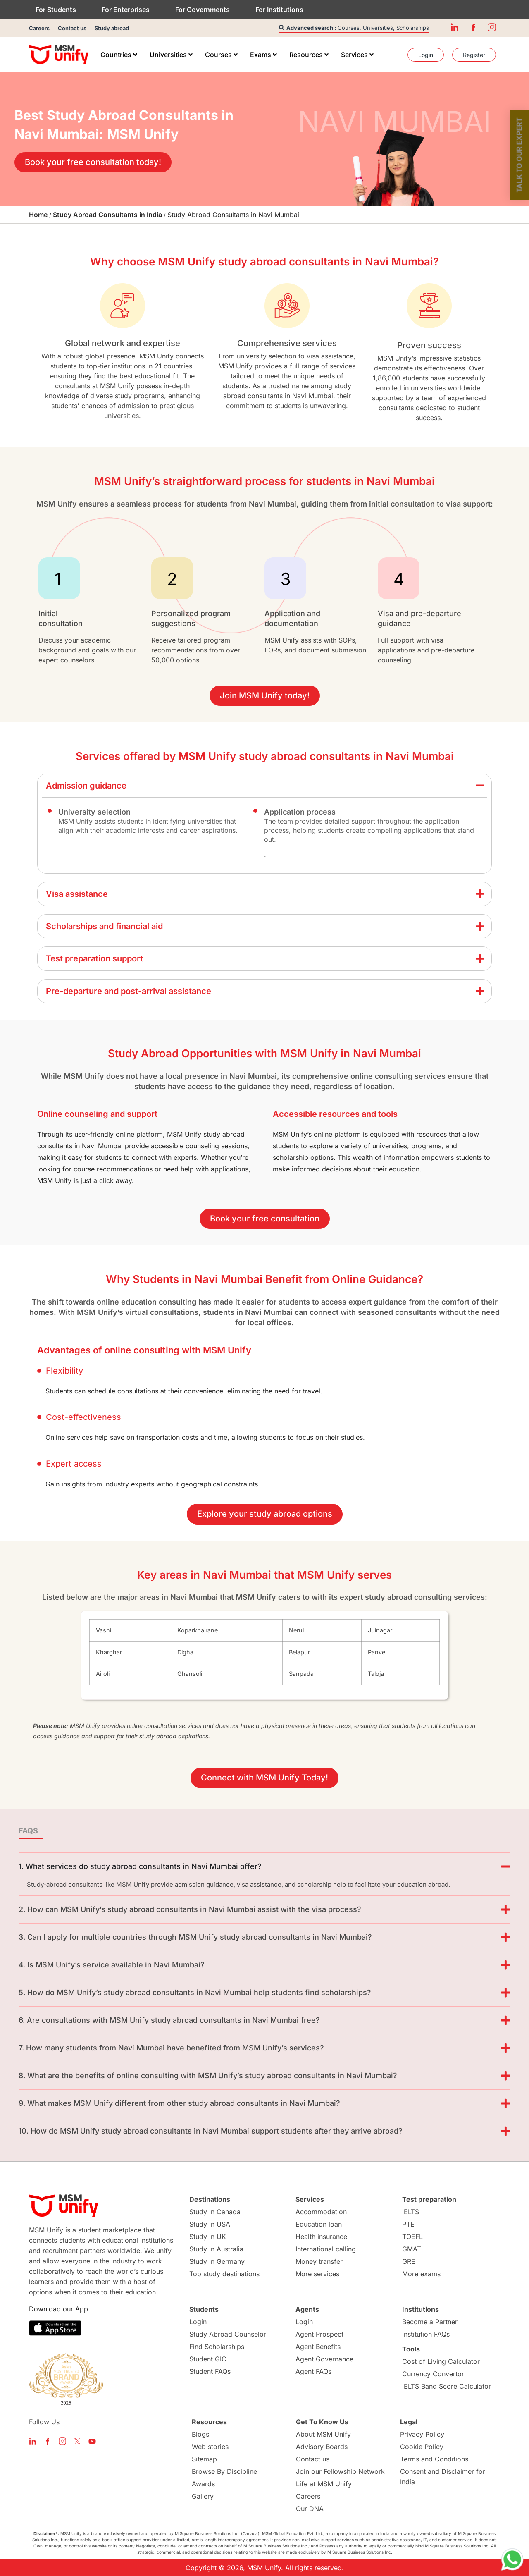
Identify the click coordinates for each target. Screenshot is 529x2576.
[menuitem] (118, 55)
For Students (56, 9)
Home (38, 214)
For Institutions (279, 9)
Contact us (72, 28)
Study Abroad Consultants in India (107, 214)
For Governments (202, 9)
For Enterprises (126, 9)
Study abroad (112, 28)
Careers (39, 28)
